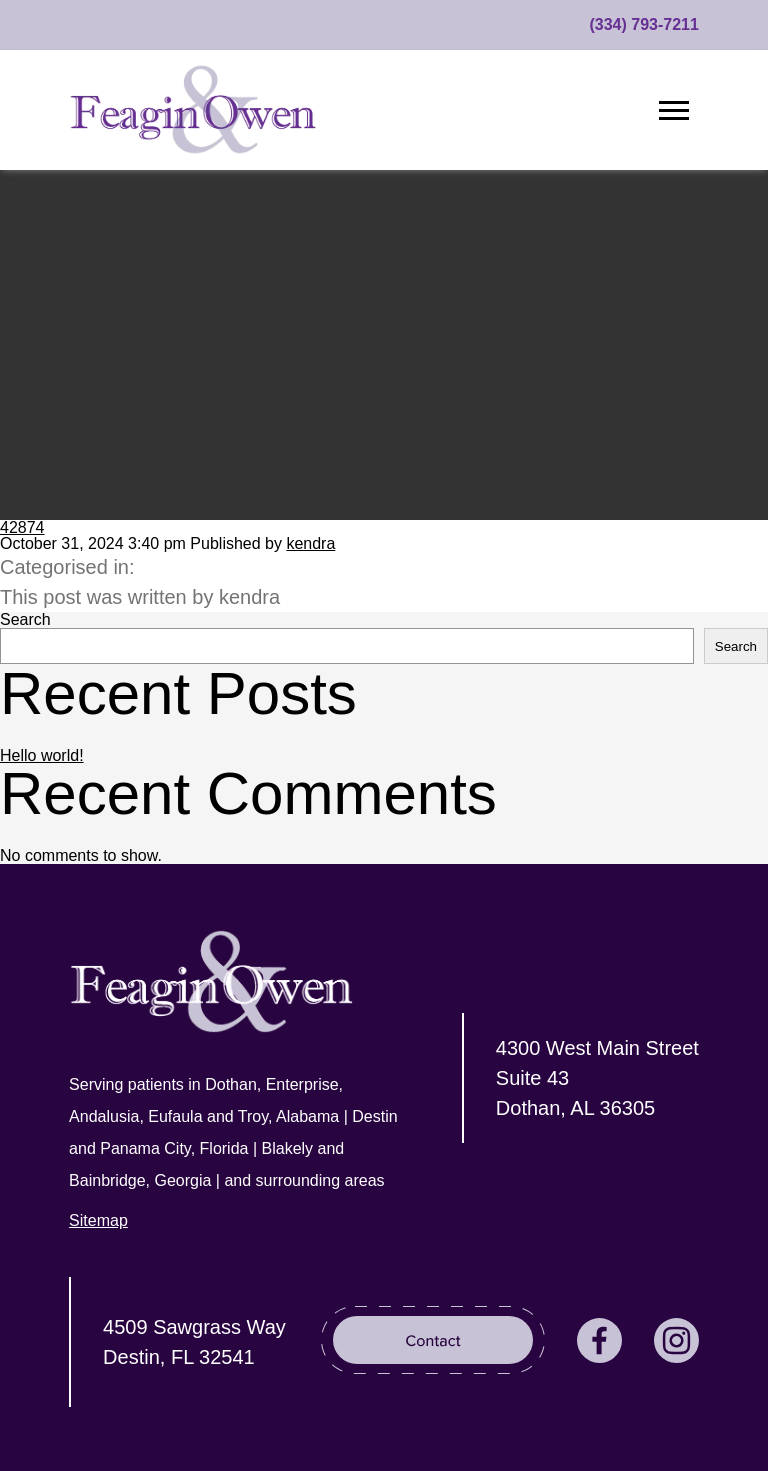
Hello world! (42, 755)
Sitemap (98, 1220)
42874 (22, 527)
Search (25, 619)
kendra (310, 543)
